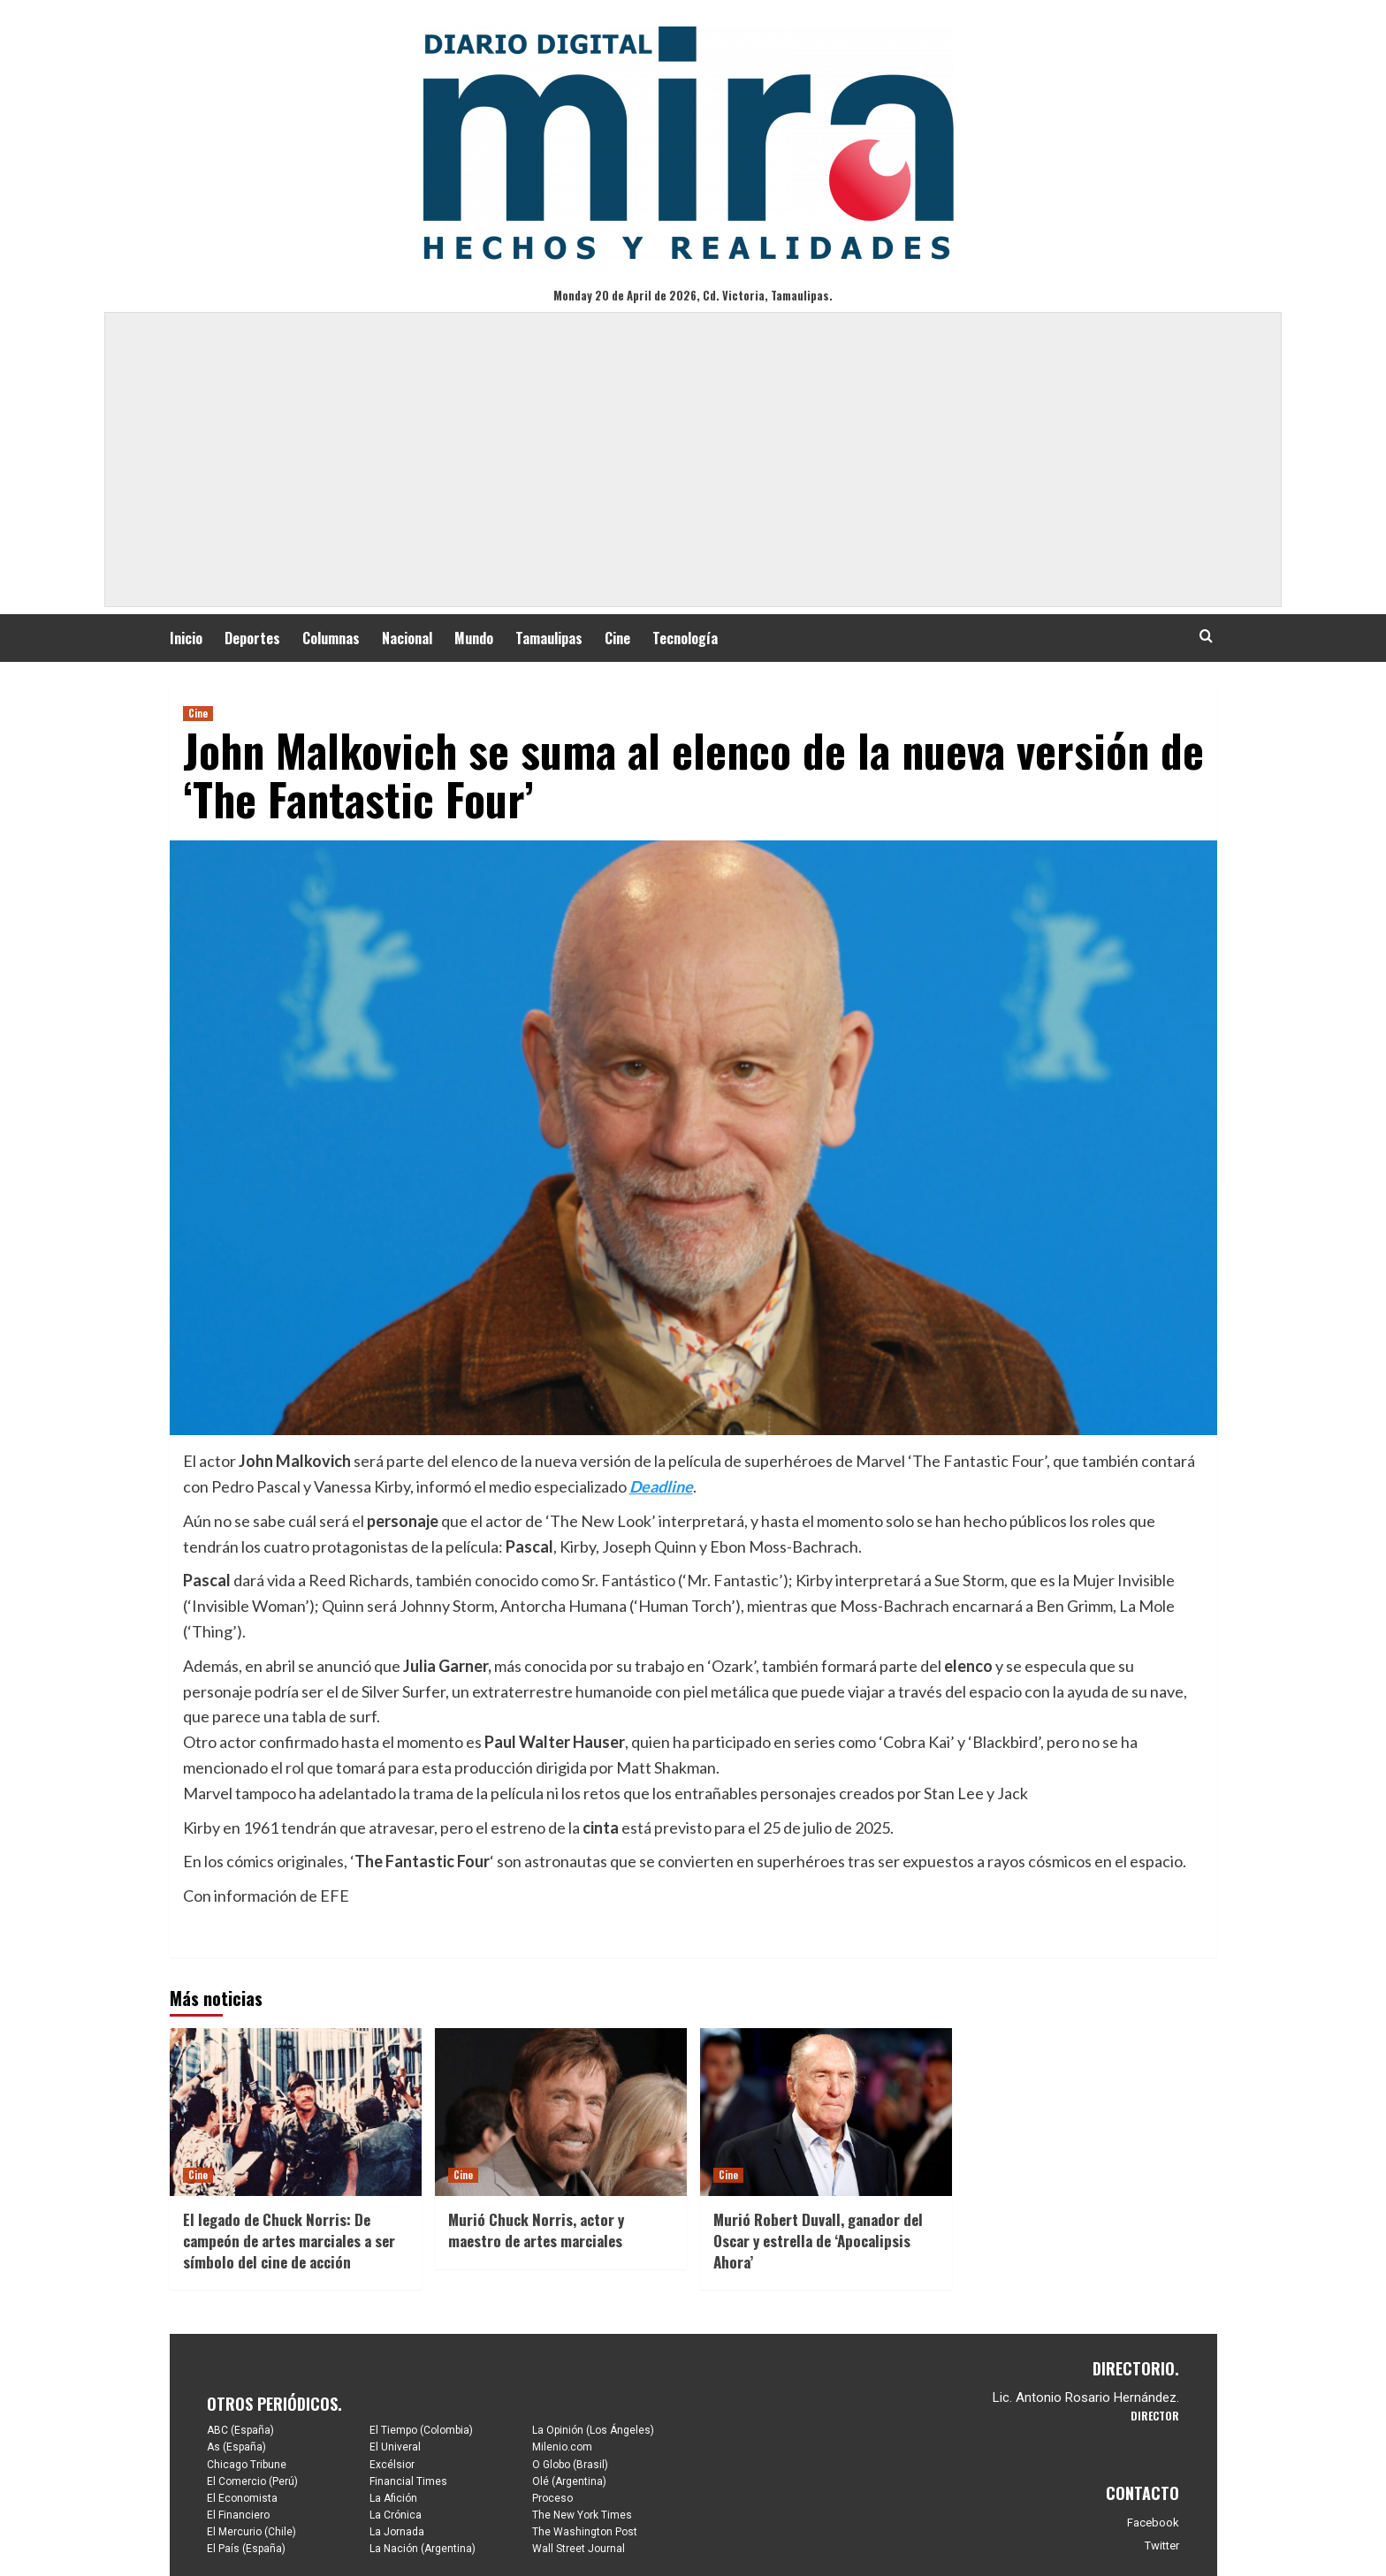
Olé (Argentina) (569, 2481)
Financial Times (408, 2481)
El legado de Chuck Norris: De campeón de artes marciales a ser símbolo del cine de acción (289, 2240)
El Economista (242, 2498)
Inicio (186, 638)
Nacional (407, 638)
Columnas (331, 638)
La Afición (393, 2498)
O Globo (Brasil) (570, 2464)
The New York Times (582, 2515)
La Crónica (395, 2515)
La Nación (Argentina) (422, 2548)
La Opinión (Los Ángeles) (593, 2430)
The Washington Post (584, 2532)
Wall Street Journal (578, 2548)
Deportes (252, 638)
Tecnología (685, 638)
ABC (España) (240, 2430)
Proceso (552, 2498)
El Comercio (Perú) (252, 2481)
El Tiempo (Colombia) (421, 2430)
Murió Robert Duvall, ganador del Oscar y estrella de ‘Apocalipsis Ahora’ (818, 2240)
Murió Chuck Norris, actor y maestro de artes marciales (536, 2230)
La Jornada (396, 2532)
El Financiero (238, 2515)
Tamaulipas (549, 638)
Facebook (1153, 2522)
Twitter (1162, 2545)
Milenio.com (562, 2447)
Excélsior (392, 2464)
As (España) (236, 2447)
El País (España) (246, 2548)
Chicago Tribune (246, 2464)
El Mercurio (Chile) (251, 2532)
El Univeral (395, 2447)
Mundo (473, 638)
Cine (617, 638)
